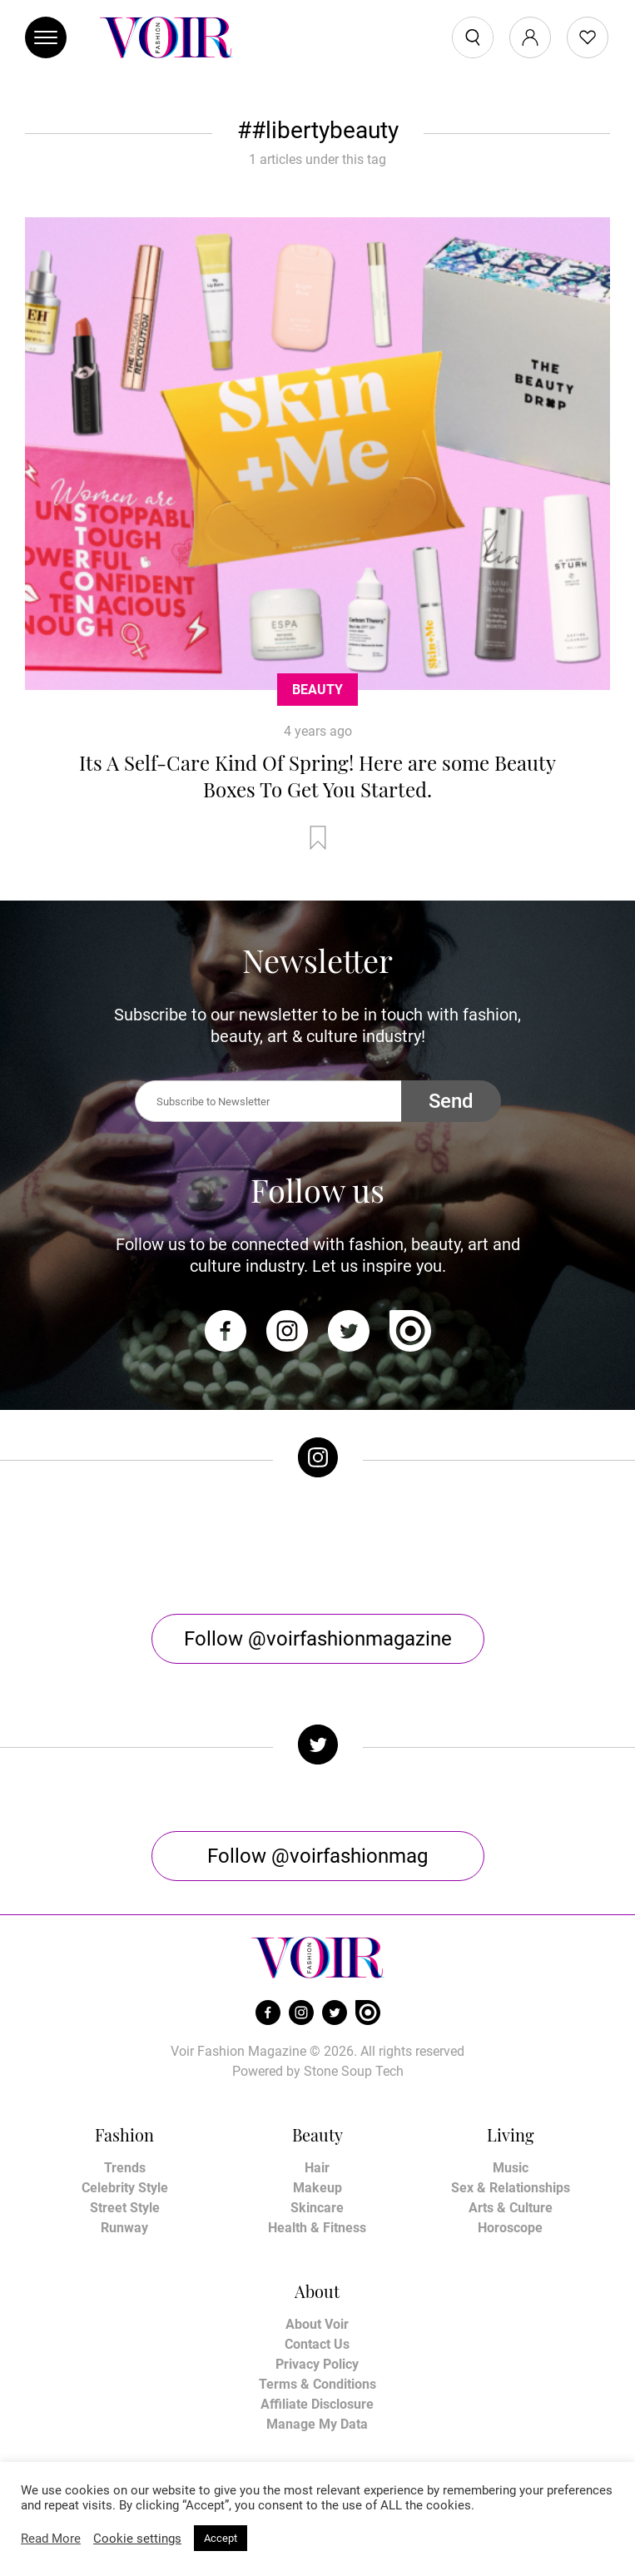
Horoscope (510, 2228)
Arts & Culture (511, 2208)
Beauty (317, 689)
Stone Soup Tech (354, 2071)
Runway (124, 2228)
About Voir (317, 2324)
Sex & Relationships (510, 2188)
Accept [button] (220, 2538)
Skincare (317, 2208)
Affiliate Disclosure (317, 2404)
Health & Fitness (317, 2228)
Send (451, 1101)
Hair (317, 2168)
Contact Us (317, 2344)
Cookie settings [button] (137, 2538)
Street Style (125, 2208)
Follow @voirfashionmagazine (318, 1638)
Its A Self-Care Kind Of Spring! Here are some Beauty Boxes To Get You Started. (317, 775)
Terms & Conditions (317, 2384)
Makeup (317, 2188)
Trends (125, 2168)
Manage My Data (317, 2424)
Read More (51, 2538)
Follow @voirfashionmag (317, 1856)
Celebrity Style (125, 2188)
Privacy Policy (317, 2364)
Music (510, 2168)
